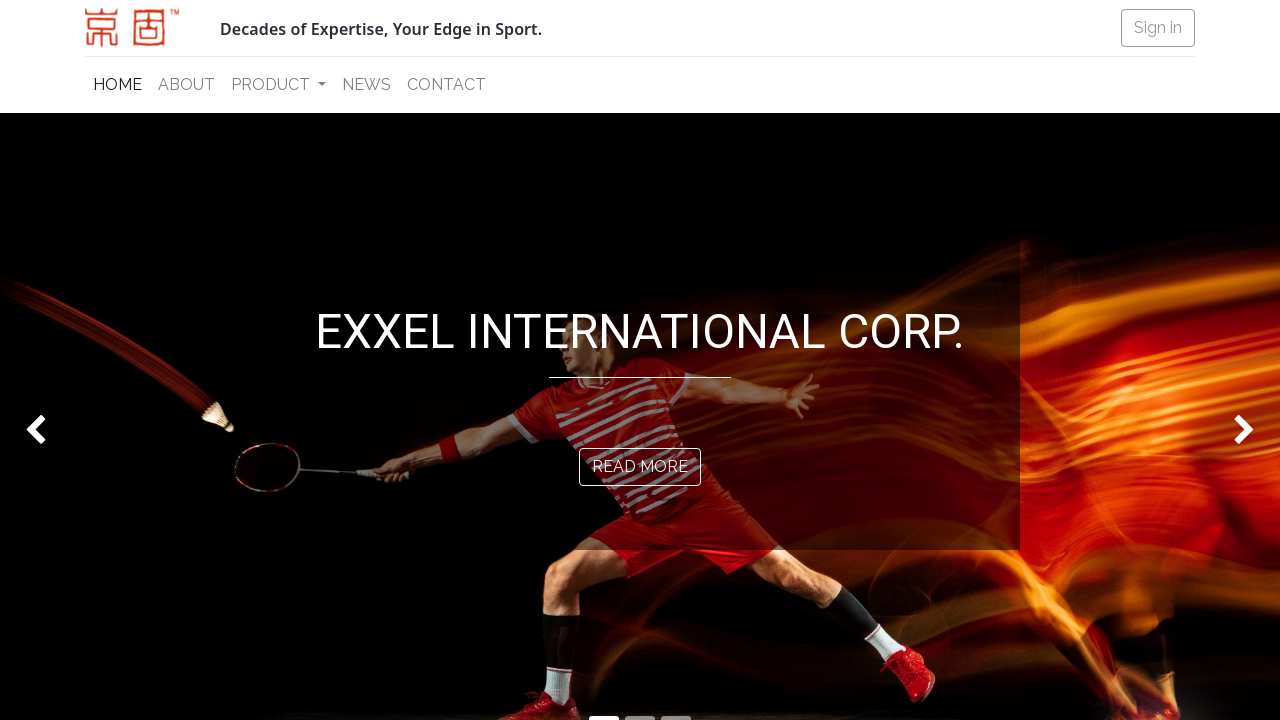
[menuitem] (117, 85)
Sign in (1158, 27)
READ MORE (640, 466)
